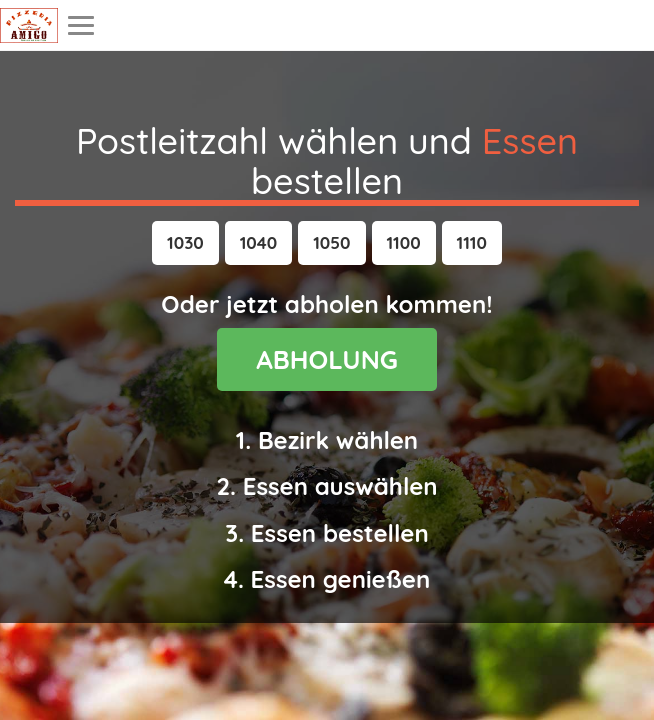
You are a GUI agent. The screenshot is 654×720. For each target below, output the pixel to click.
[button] (185, 243)
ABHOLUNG (327, 359)
